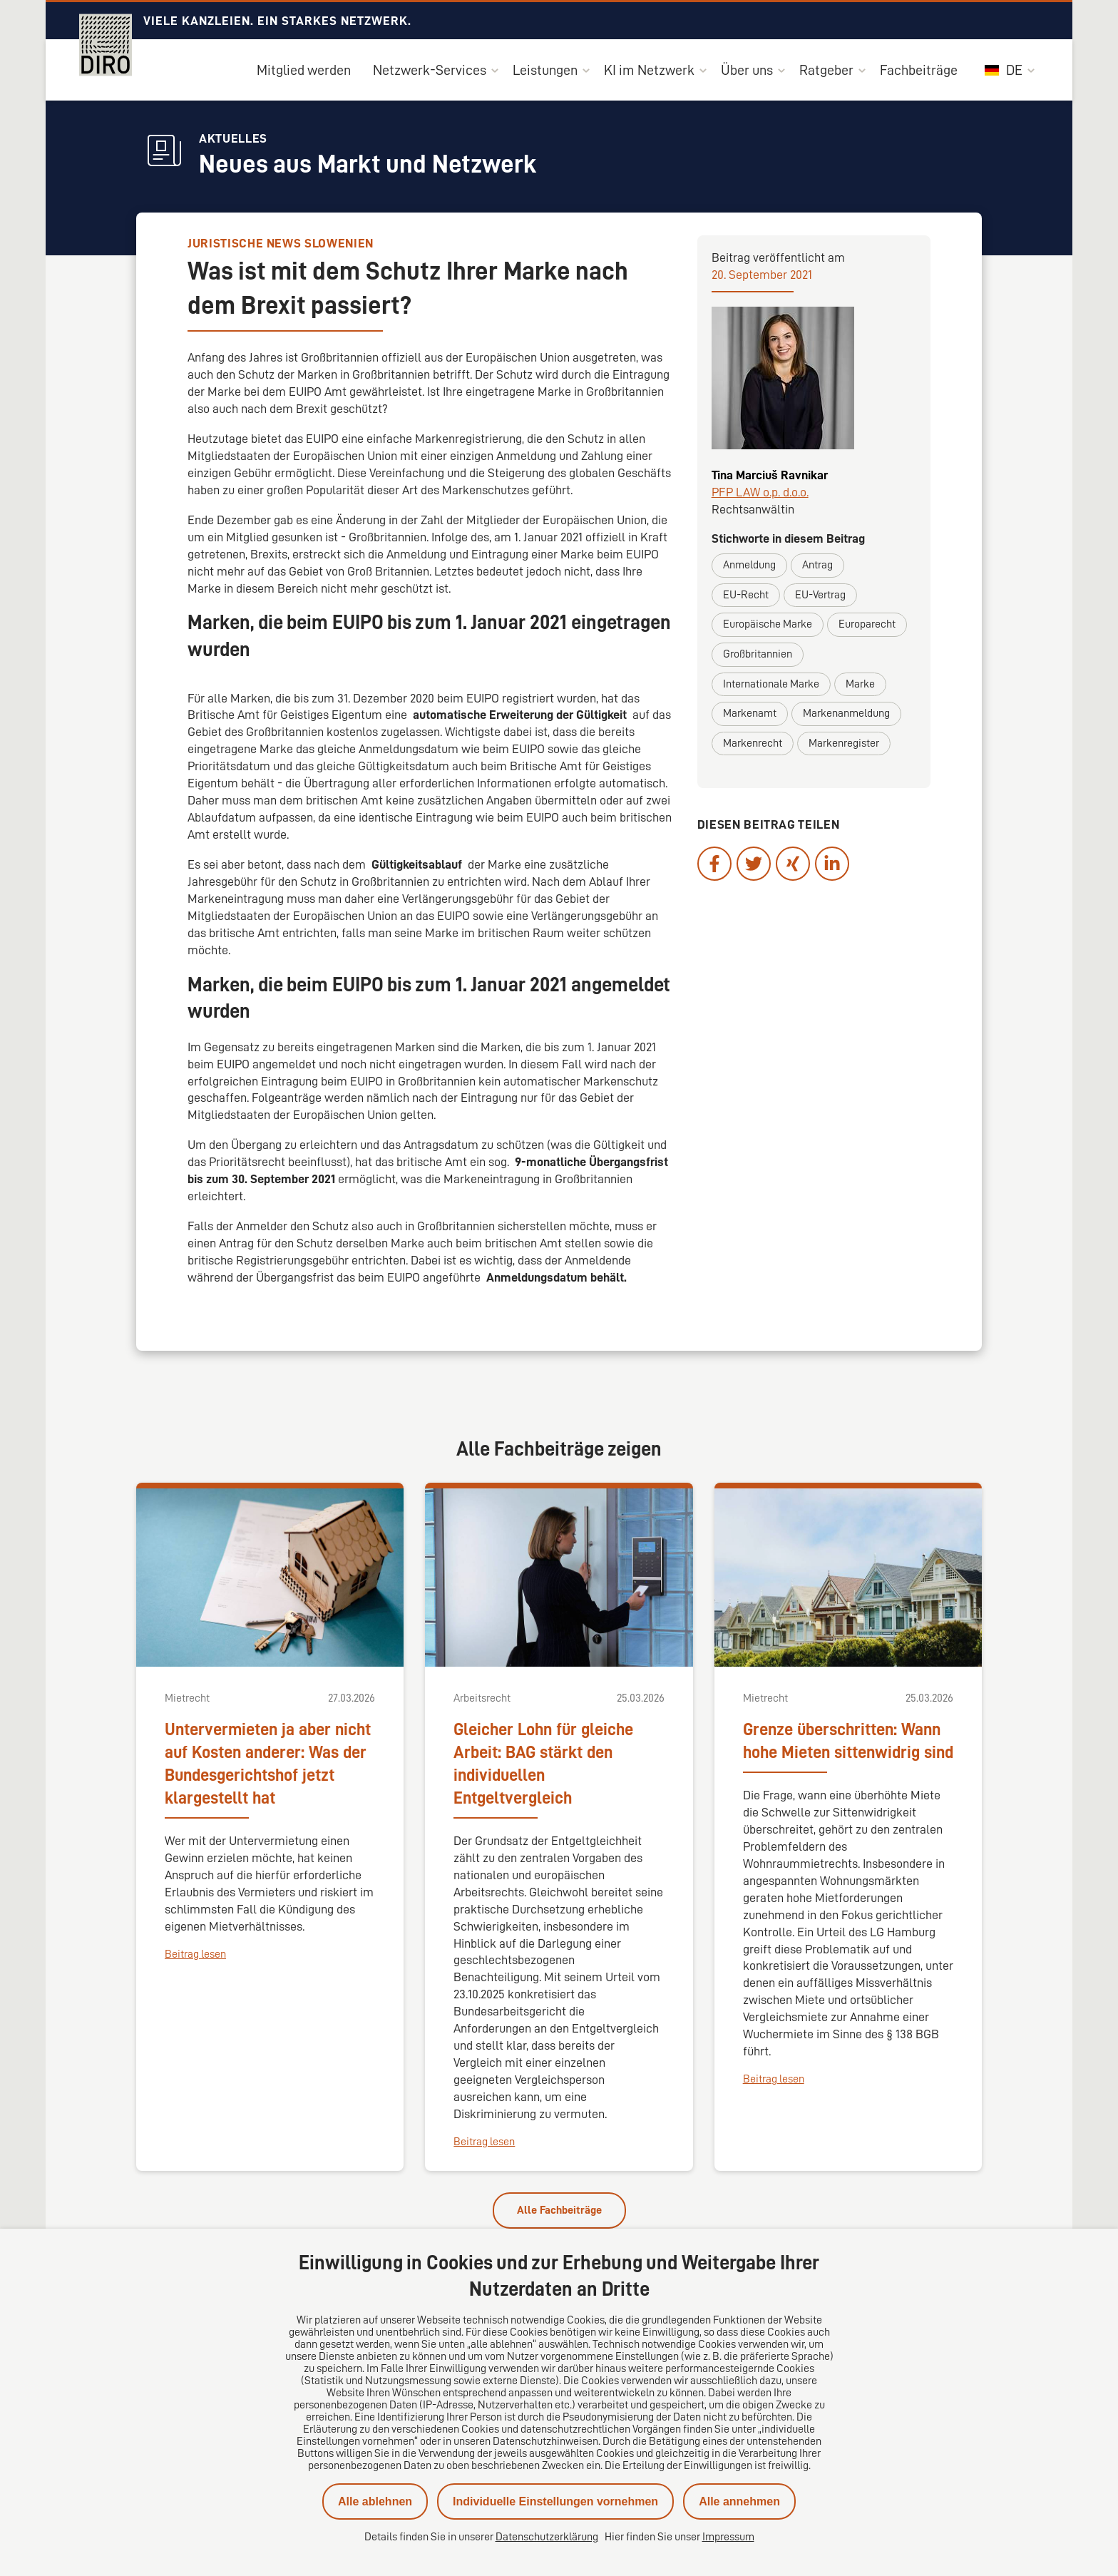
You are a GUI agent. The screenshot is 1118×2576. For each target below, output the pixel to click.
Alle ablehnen (375, 2501)
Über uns (747, 70)
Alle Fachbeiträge (559, 2210)
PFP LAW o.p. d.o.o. (760, 492)
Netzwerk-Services (429, 70)
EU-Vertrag (820, 594)
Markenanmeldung (846, 713)
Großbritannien (757, 654)
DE (1003, 70)
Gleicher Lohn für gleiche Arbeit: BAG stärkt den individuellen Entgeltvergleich (543, 1763)
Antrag (817, 565)
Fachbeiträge (919, 70)
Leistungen (545, 70)
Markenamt (749, 713)
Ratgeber (826, 70)
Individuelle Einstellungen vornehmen (555, 2501)
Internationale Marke (771, 684)
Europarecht (867, 624)
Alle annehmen (739, 2501)
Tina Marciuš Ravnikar (770, 475)
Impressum (728, 2536)
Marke (860, 684)
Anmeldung (749, 565)
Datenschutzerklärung (547, 2536)
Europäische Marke (767, 624)
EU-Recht (746, 594)
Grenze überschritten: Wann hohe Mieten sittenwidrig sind (848, 1741)
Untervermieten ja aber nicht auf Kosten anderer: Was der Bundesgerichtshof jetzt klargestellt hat (268, 1763)
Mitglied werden (304, 70)
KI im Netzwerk (649, 70)
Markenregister (844, 743)
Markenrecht (752, 743)
